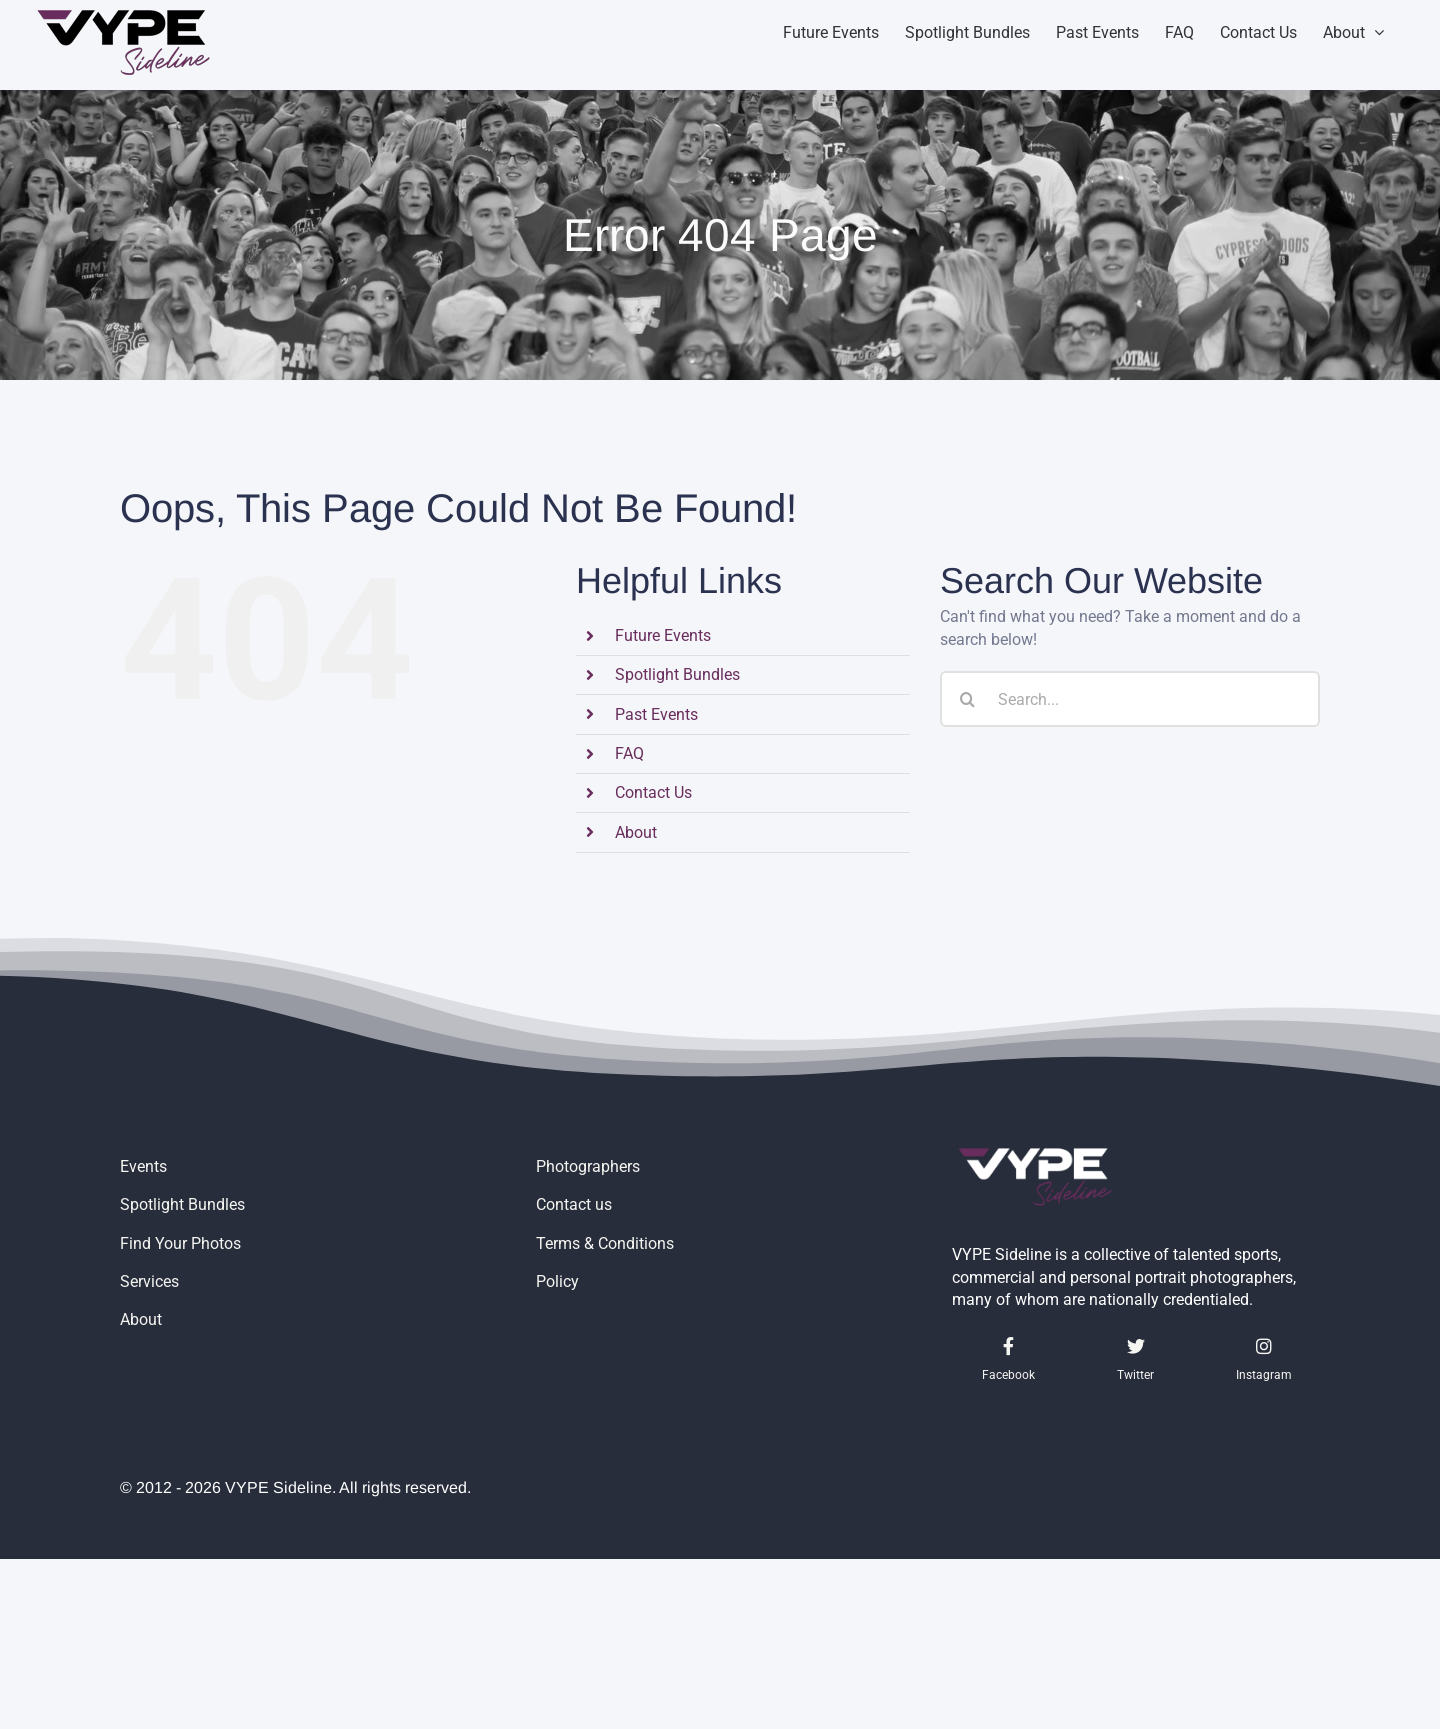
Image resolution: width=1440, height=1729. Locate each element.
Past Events (656, 714)
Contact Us (653, 792)
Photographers (588, 1166)
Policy (557, 1281)
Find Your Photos (180, 1243)
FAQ (629, 753)
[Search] (968, 699)
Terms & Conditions (605, 1243)
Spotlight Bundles (677, 674)
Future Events (663, 635)
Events (143, 1166)
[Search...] (1130, 699)
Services (149, 1281)
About (636, 832)
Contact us (574, 1204)
